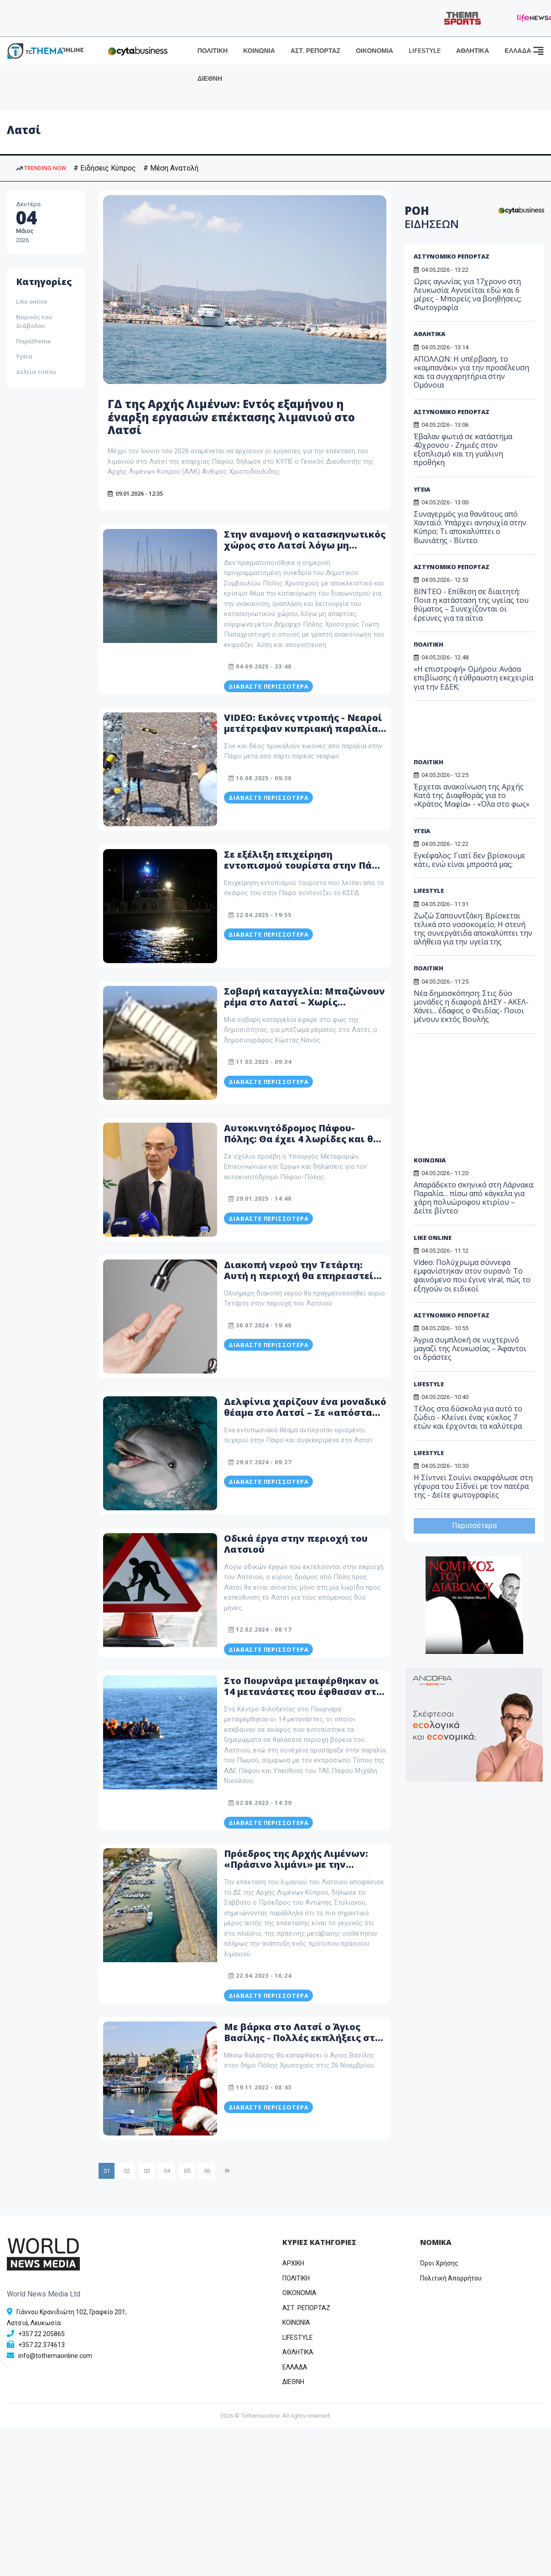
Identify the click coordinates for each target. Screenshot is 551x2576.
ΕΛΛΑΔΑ (517, 51)
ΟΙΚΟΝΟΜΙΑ (374, 51)
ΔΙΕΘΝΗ (210, 78)
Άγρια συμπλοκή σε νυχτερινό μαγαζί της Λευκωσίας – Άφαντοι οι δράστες (470, 1348)
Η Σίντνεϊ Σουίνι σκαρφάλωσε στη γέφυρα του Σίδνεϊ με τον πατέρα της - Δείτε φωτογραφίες (473, 1486)
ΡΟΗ (432, 217)
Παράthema (33, 341)
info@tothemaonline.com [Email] (55, 2355)
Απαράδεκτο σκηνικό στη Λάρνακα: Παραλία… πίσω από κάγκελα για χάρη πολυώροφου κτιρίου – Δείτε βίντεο (474, 1198)
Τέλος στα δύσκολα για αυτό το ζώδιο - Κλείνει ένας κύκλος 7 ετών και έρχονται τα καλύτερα (468, 1417)
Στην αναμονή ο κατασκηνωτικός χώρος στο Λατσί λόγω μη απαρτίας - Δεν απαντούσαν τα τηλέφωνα (304, 550)
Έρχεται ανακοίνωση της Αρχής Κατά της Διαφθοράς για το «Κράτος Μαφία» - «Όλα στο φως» (472, 795)
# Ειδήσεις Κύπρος (104, 168)
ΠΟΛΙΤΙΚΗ (213, 51)
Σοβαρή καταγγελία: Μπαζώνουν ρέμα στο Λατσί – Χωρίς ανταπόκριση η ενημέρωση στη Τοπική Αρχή (304, 1007)
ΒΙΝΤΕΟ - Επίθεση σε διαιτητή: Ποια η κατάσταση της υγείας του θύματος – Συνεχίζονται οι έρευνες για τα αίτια (471, 604)
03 (147, 2170)
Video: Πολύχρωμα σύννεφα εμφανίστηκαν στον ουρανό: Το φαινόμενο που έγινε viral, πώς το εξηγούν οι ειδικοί (472, 1275)
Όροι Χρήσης (439, 2263)
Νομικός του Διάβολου (34, 321)
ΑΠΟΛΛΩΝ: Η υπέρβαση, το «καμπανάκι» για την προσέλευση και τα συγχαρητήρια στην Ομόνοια (471, 372)
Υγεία (24, 356)
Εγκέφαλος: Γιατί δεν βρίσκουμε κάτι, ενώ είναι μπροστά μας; (469, 859)
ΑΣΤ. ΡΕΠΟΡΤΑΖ (315, 51)
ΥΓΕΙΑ (422, 489)
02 (127, 2170)
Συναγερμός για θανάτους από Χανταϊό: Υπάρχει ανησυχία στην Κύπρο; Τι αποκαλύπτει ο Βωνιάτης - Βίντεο (470, 527)
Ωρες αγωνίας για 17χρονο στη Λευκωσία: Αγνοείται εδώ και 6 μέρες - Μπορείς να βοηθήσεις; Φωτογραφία (467, 294)
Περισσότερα (474, 1525)
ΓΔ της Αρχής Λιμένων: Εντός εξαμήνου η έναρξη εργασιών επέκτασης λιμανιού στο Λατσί (231, 417)
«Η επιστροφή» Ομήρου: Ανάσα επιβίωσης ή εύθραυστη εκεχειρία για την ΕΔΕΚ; (473, 677)
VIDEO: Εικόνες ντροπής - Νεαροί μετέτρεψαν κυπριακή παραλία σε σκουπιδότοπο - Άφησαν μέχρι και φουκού (303, 734)
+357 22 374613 (41, 2344)
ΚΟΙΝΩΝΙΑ (259, 51)
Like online (31, 301)
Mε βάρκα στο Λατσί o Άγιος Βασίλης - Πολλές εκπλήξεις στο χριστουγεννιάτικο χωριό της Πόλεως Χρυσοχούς (302, 2043)
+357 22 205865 (41, 2334)
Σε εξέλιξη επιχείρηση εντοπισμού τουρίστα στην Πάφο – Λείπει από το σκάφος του (304, 865)
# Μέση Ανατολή (170, 168)
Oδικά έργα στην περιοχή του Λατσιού (296, 1543)
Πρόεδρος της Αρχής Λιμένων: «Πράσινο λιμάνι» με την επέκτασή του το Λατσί (296, 1864)
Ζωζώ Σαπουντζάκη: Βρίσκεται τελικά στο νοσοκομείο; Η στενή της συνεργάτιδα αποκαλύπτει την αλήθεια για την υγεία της (473, 929)
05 (187, 2170)
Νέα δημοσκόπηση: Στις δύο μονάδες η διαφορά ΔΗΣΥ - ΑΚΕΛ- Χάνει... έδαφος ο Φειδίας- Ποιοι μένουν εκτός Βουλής (471, 1006)
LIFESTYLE (425, 51)
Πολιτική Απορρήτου (451, 2278)
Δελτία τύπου (36, 372)
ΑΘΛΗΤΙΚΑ (472, 51)
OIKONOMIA (299, 2292)
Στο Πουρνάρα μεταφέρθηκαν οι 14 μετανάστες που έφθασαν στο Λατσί (303, 1691)
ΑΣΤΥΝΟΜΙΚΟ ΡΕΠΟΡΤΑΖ (451, 256)
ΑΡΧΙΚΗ (293, 2263)
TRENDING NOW (41, 168)
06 (207, 2170)
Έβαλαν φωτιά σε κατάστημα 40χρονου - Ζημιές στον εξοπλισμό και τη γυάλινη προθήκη (463, 449)
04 (167, 2170)
